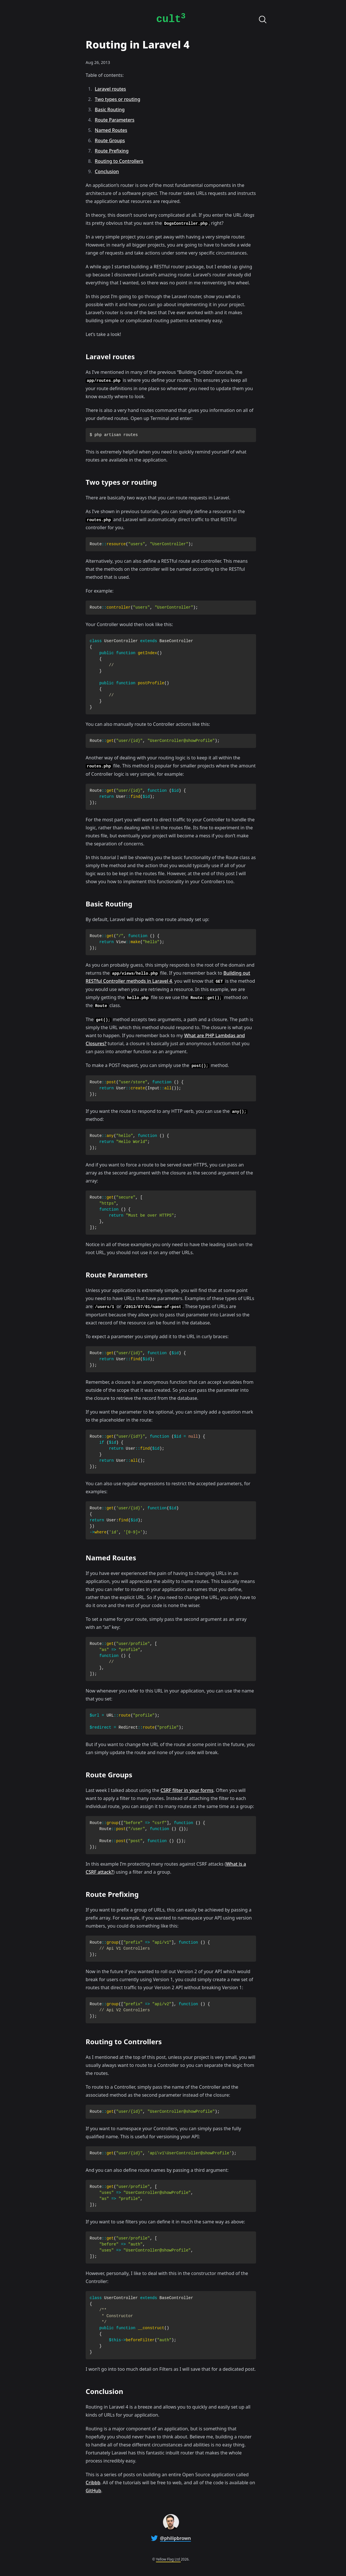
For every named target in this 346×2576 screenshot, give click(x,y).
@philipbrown (175, 2538)
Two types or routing (117, 99)
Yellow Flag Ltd (168, 2559)
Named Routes (111, 130)
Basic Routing (110, 109)
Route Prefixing (112, 151)
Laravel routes (110, 89)
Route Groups (110, 140)
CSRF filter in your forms (186, 1790)
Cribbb (93, 2482)
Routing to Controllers (119, 161)
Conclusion (107, 171)
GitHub (93, 2490)
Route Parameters (114, 120)
